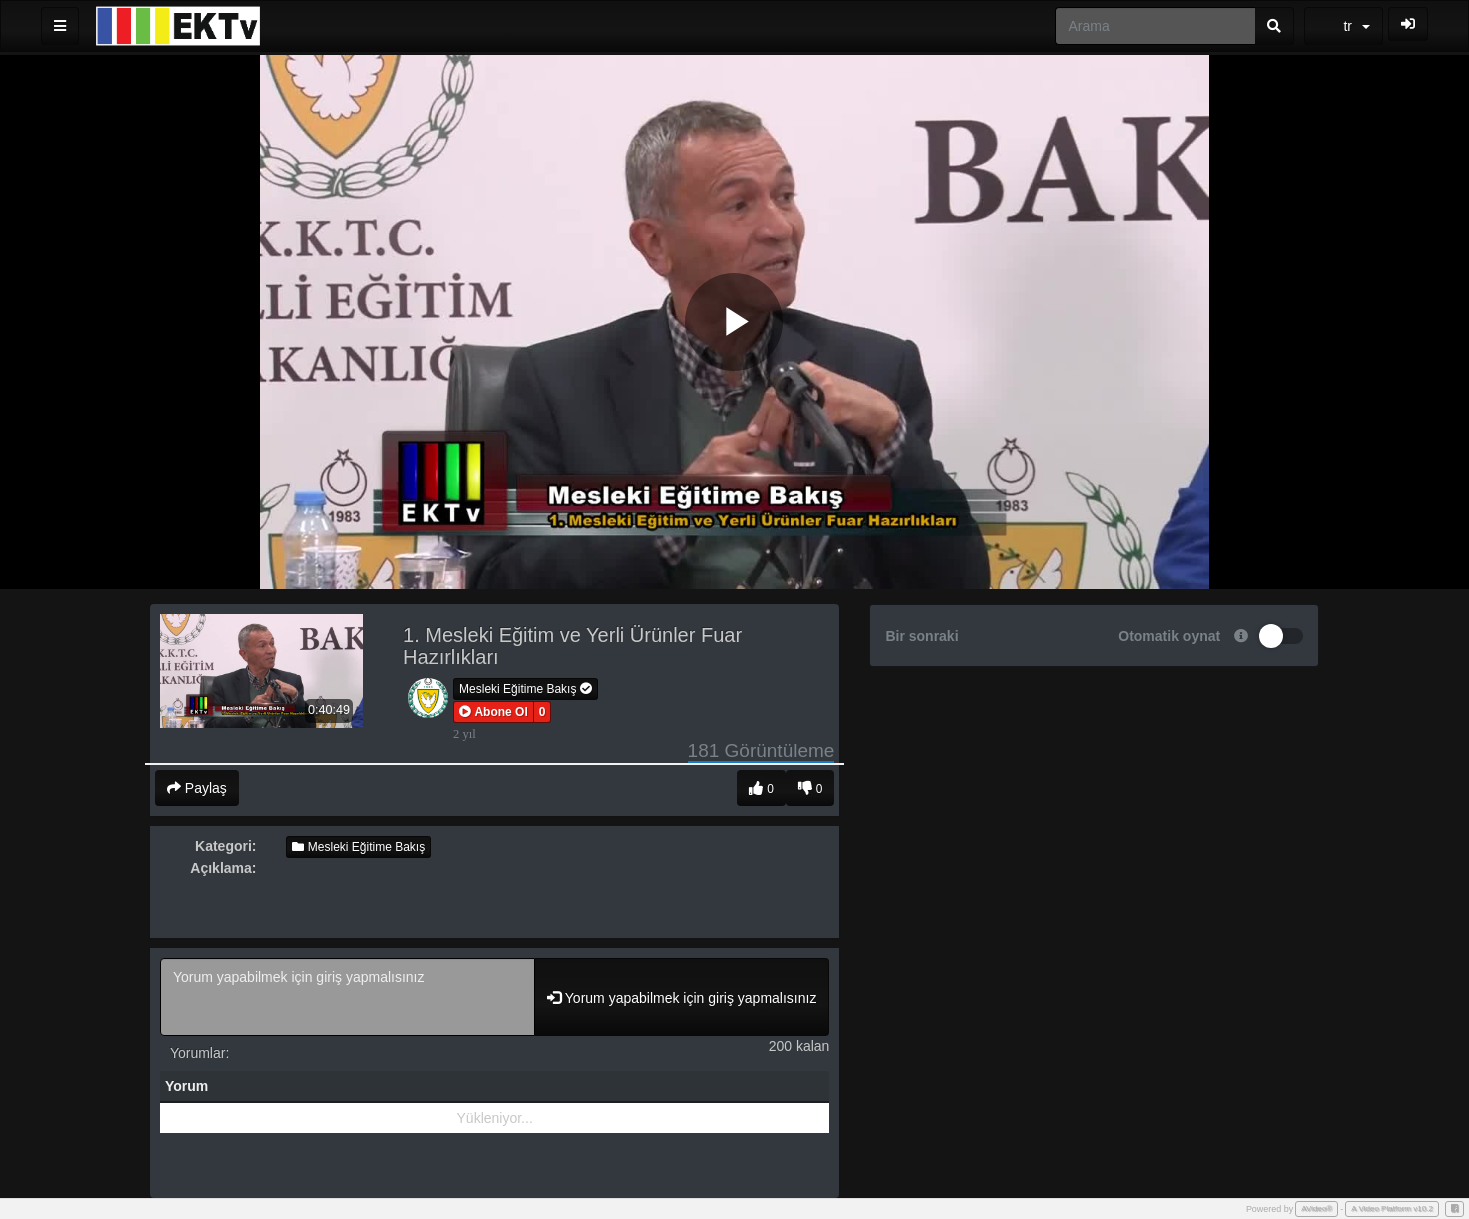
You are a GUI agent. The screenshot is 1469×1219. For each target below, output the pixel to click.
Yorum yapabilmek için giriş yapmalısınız (347, 997)
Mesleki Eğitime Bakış (525, 689)
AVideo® (1316, 1208)
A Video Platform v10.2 (1392, 1208)
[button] (493, 712)
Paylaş (197, 788)
